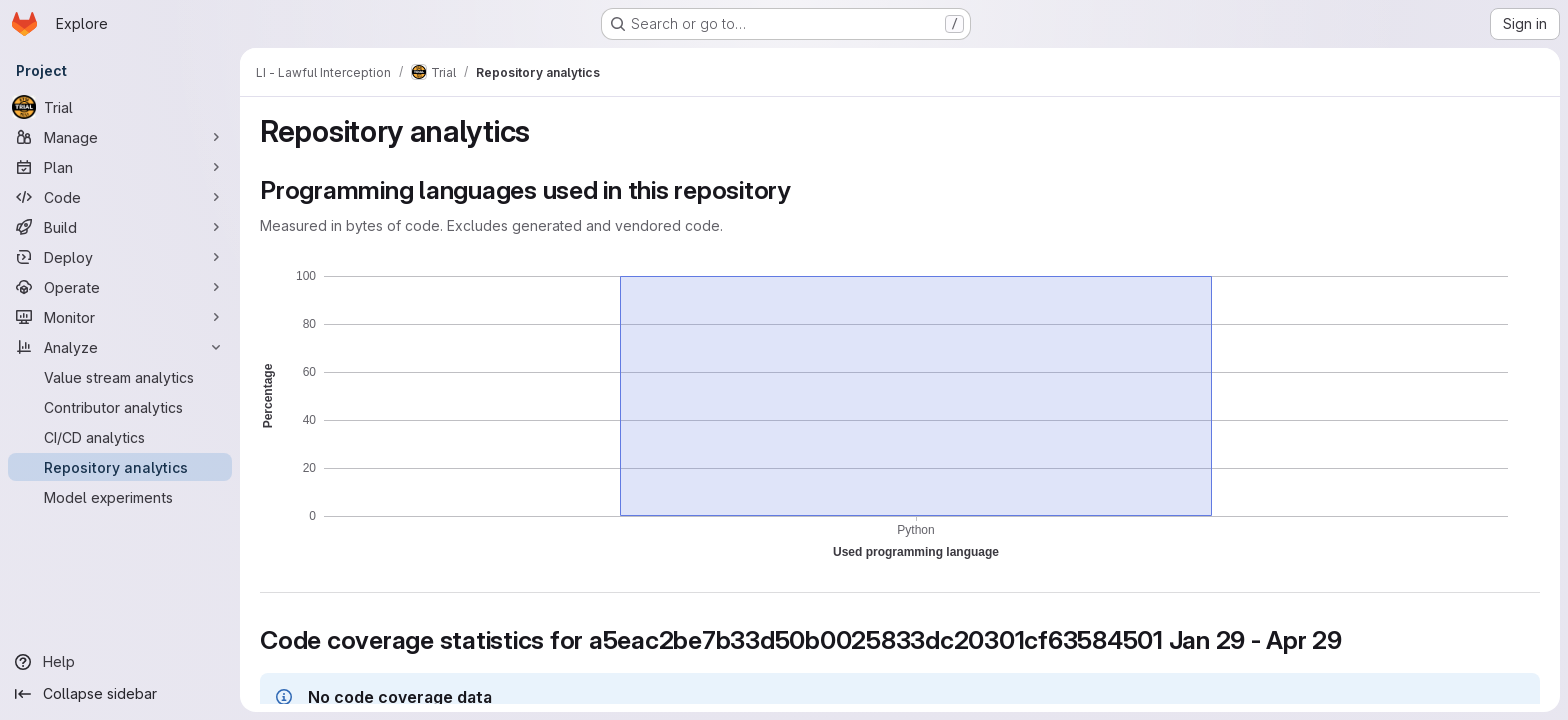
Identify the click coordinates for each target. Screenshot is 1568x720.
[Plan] (120, 167)
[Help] (120, 662)
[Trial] (120, 107)
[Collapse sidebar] (120, 694)
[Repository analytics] (120, 467)
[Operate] (120, 287)
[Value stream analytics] (120, 377)
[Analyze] (120, 347)
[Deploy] (120, 257)
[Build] (120, 227)
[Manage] (120, 137)
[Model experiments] (120, 497)
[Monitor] (120, 317)
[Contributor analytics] (120, 407)
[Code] (120, 197)
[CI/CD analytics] (120, 437)
